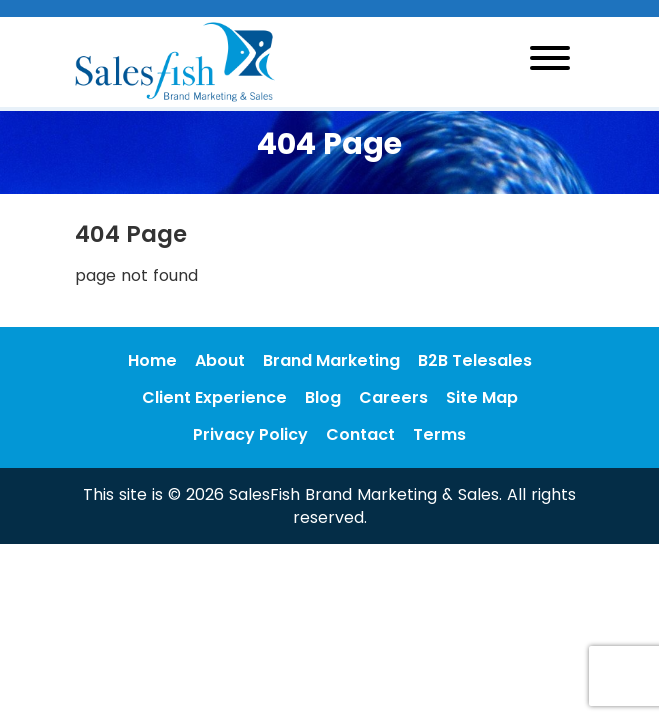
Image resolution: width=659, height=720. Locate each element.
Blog (323, 397)
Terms (439, 434)
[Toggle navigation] (550, 61)
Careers (393, 397)
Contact (360, 434)
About (220, 360)
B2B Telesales (475, 360)
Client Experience (214, 397)
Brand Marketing (331, 360)
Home (152, 360)
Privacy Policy (250, 434)
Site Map (482, 397)
